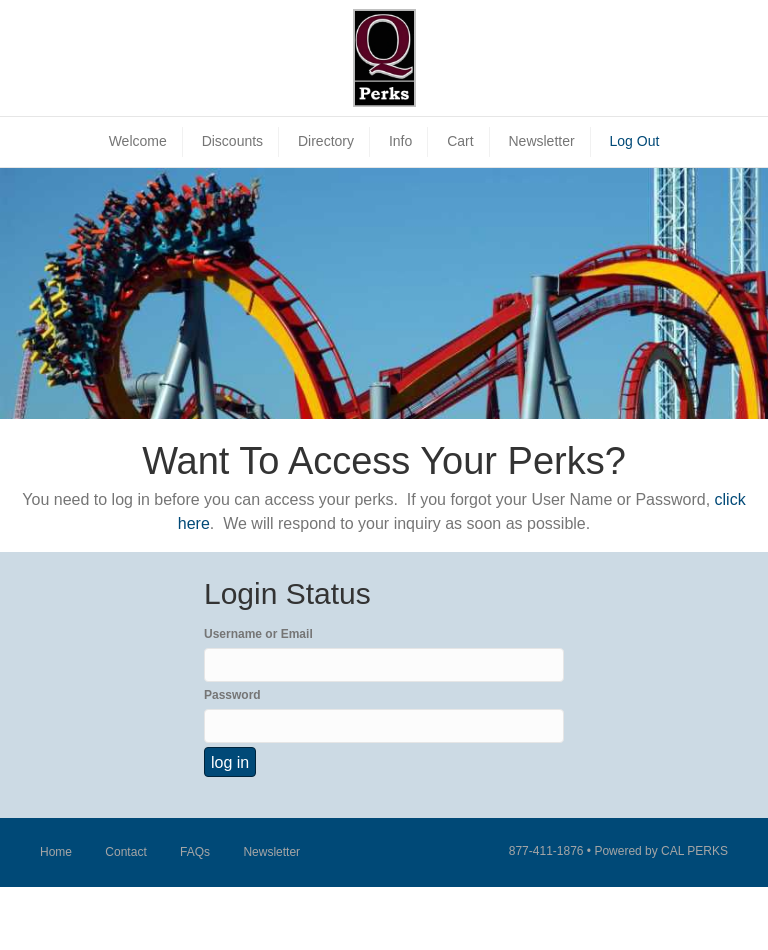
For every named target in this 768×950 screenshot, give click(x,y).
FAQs (195, 852)
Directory (326, 141)
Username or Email (258, 634)
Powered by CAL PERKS (661, 851)
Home (56, 852)
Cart (460, 141)
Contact (125, 852)
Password (232, 695)
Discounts (232, 141)
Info (400, 141)
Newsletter (541, 141)
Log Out (635, 141)
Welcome (138, 141)
